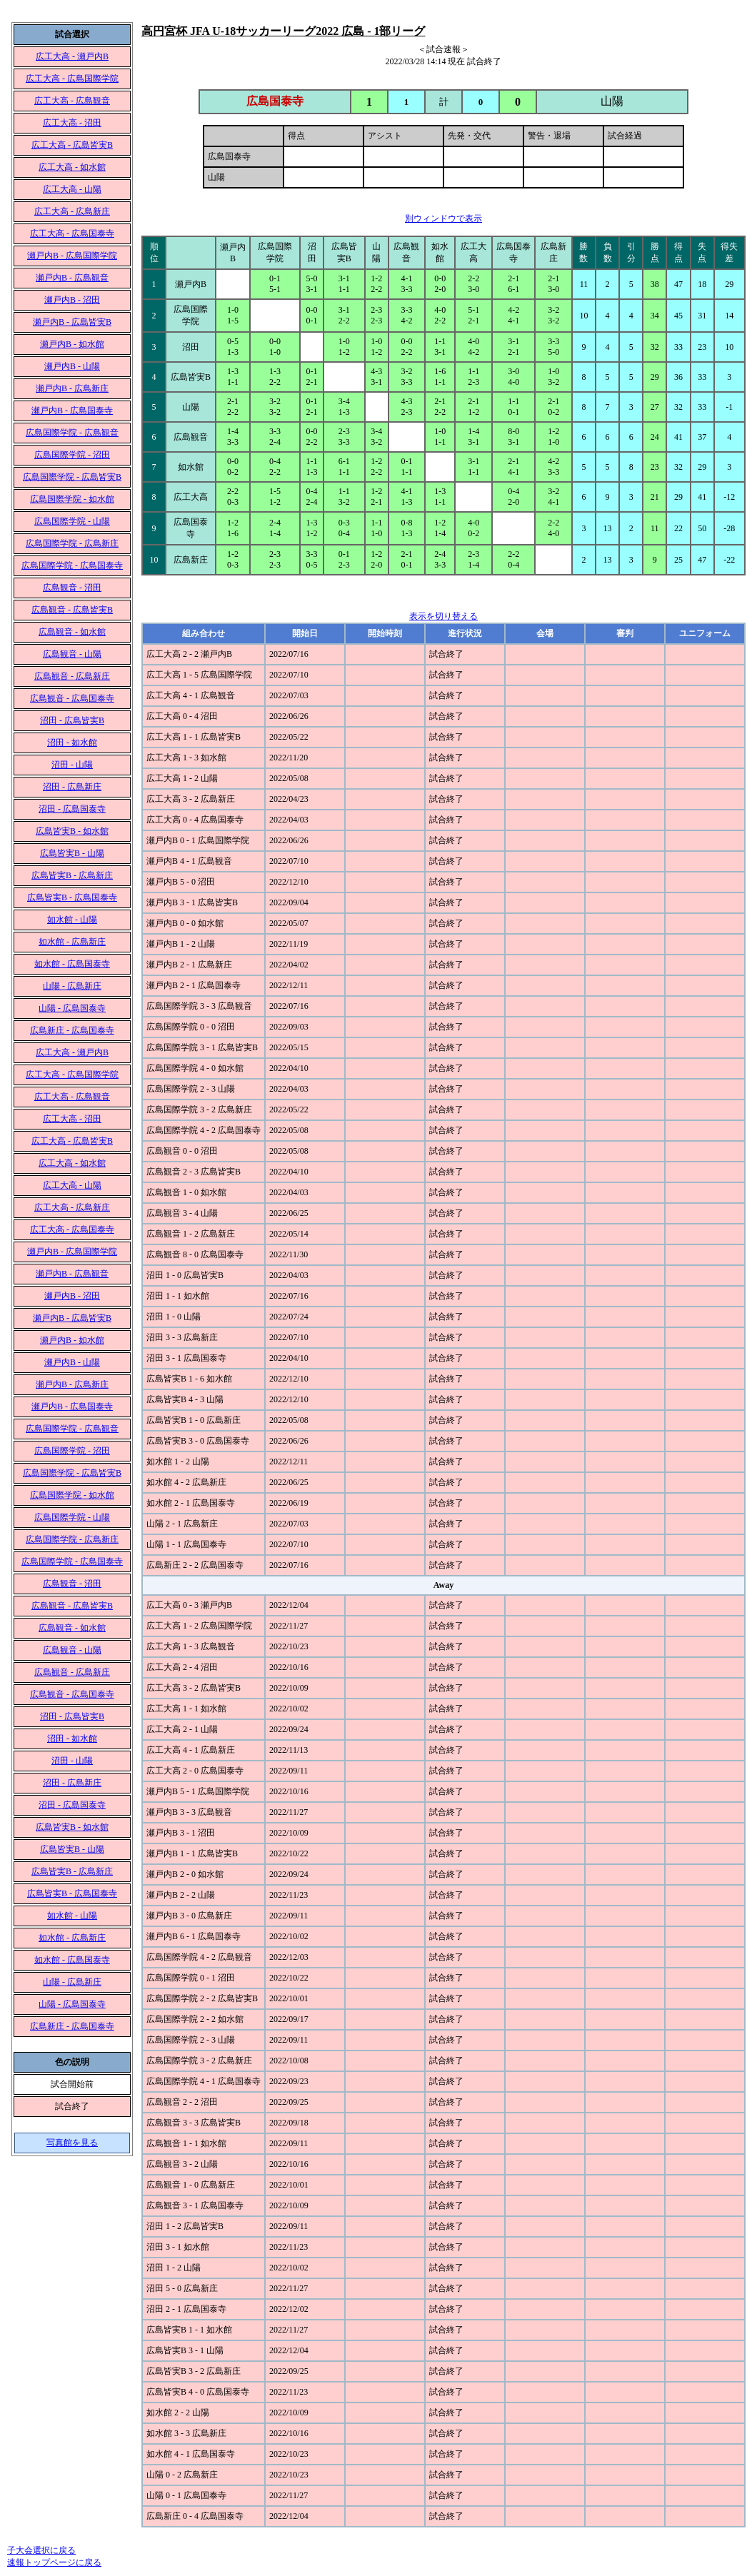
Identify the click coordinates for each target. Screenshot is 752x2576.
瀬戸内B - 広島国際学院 (72, 256)
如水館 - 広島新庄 (72, 942)
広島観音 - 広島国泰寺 (72, 698)
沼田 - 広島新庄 (72, 787)
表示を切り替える (443, 616)
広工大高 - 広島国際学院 (72, 79)
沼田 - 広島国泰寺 (72, 809)
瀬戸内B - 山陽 (72, 366)
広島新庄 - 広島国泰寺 (72, 1030)
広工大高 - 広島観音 (72, 101)
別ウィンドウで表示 (443, 218)
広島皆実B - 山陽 (72, 853)
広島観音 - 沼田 (72, 588)
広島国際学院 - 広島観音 (72, 433)
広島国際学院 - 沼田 (72, 455)
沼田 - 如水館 (72, 743)
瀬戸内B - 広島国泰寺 (72, 411)
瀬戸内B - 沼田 (72, 300)
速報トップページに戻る (54, 2562)
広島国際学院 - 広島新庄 (72, 543)
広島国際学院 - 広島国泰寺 (72, 565)
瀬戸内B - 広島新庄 (72, 388)
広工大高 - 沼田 (72, 123)
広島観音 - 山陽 (72, 654)
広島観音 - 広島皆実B (72, 610)
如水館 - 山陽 (72, 920)
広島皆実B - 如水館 (72, 831)
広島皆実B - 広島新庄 (72, 875)
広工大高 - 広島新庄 (72, 211)
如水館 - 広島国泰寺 (72, 964)
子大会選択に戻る (41, 2550)
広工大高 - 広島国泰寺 (72, 233)
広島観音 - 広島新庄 (72, 676)
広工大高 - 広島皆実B (72, 145)
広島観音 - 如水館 (72, 632)
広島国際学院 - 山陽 (72, 521)
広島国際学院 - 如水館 (72, 499)
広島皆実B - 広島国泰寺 (72, 897)
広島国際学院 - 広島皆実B (72, 477)
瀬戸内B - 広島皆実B (72, 322)
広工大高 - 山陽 (72, 189)
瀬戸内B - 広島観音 (72, 278)
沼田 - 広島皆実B (72, 720)
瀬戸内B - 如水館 (72, 344)
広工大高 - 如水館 (72, 167)
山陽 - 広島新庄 (72, 986)
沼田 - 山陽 (72, 765)
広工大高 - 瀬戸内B (72, 56)
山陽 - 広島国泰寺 (72, 1008)
